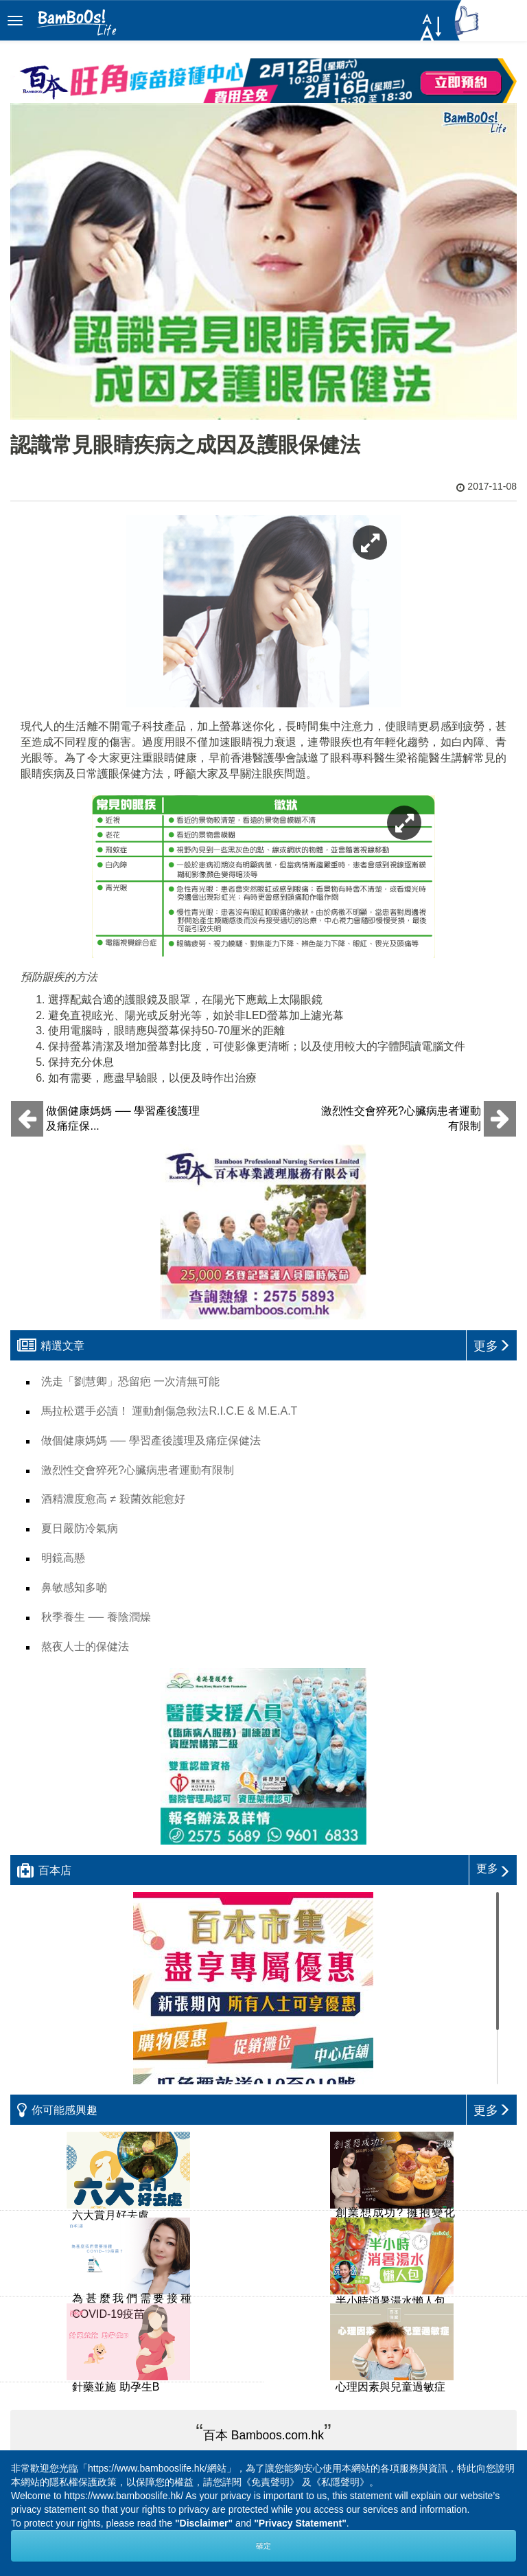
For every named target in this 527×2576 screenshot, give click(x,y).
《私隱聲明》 (340, 2481)
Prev (182, 2399)
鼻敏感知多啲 (74, 1587)
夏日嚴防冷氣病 (79, 1528)
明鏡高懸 (63, 1558)
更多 (493, 1868)
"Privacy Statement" (300, 2523)
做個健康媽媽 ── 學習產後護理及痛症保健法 (151, 1440)
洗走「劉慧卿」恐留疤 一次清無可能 (130, 1381)
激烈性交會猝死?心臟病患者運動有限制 (137, 1470)
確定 (263, 2546)
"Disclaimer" (204, 2523)
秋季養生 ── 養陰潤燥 (96, 1617)
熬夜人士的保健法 (85, 1646)
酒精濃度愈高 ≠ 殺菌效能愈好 (113, 1499)
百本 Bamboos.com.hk (263, 2435)
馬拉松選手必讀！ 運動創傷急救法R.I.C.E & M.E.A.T (169, 1411)
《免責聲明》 (270, 2481)
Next (345, 2399)
